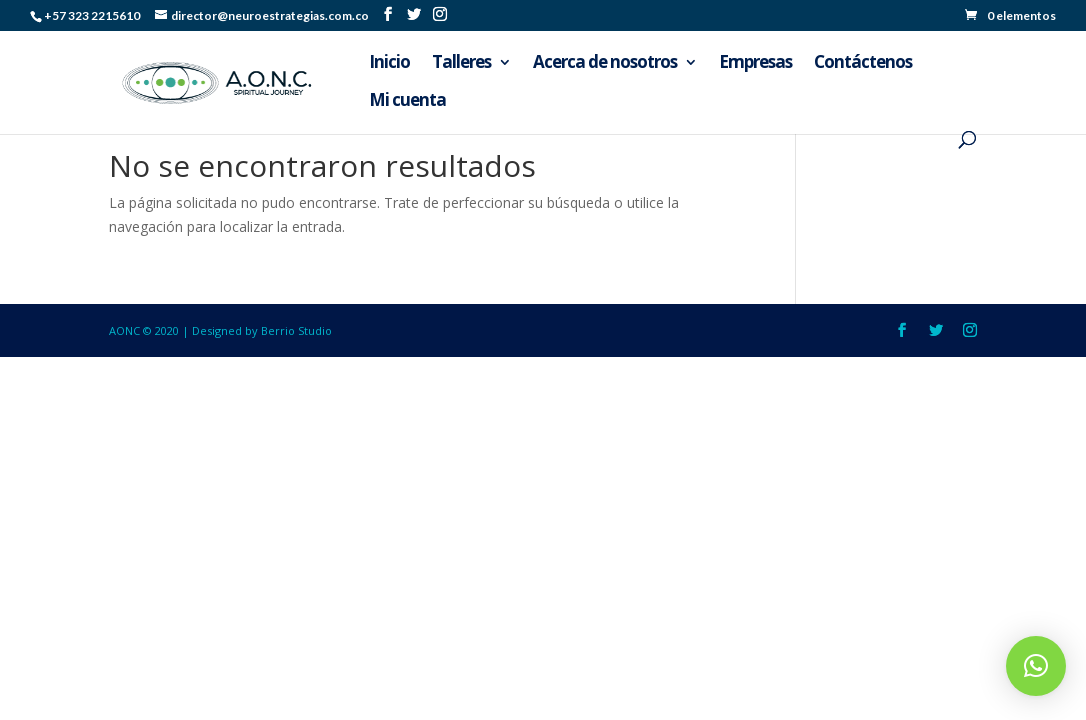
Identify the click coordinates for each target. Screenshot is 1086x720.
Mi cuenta (407, 102)
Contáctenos (863, 64)
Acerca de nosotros (605, 64)
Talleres (461, 64)
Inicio (389, 64)
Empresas (755, 64)
